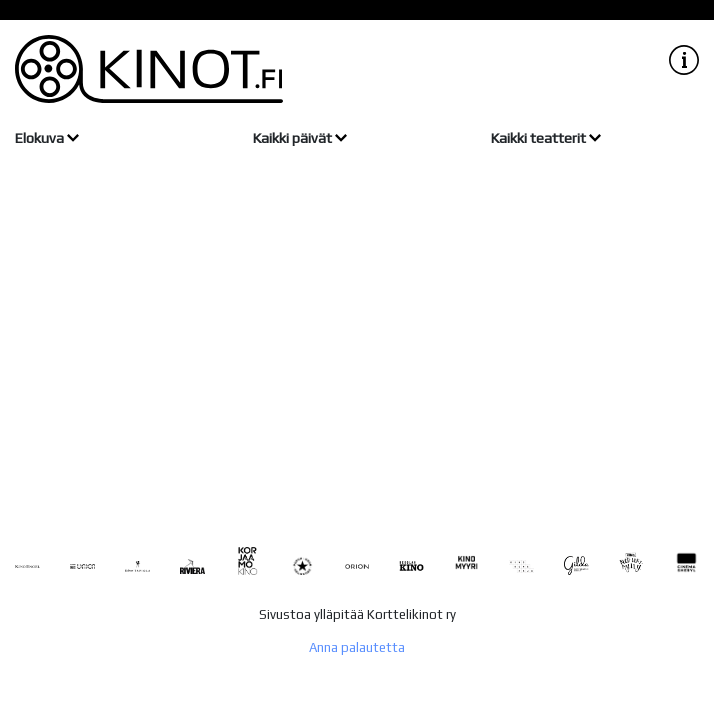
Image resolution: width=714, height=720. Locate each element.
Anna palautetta (357, 647)
